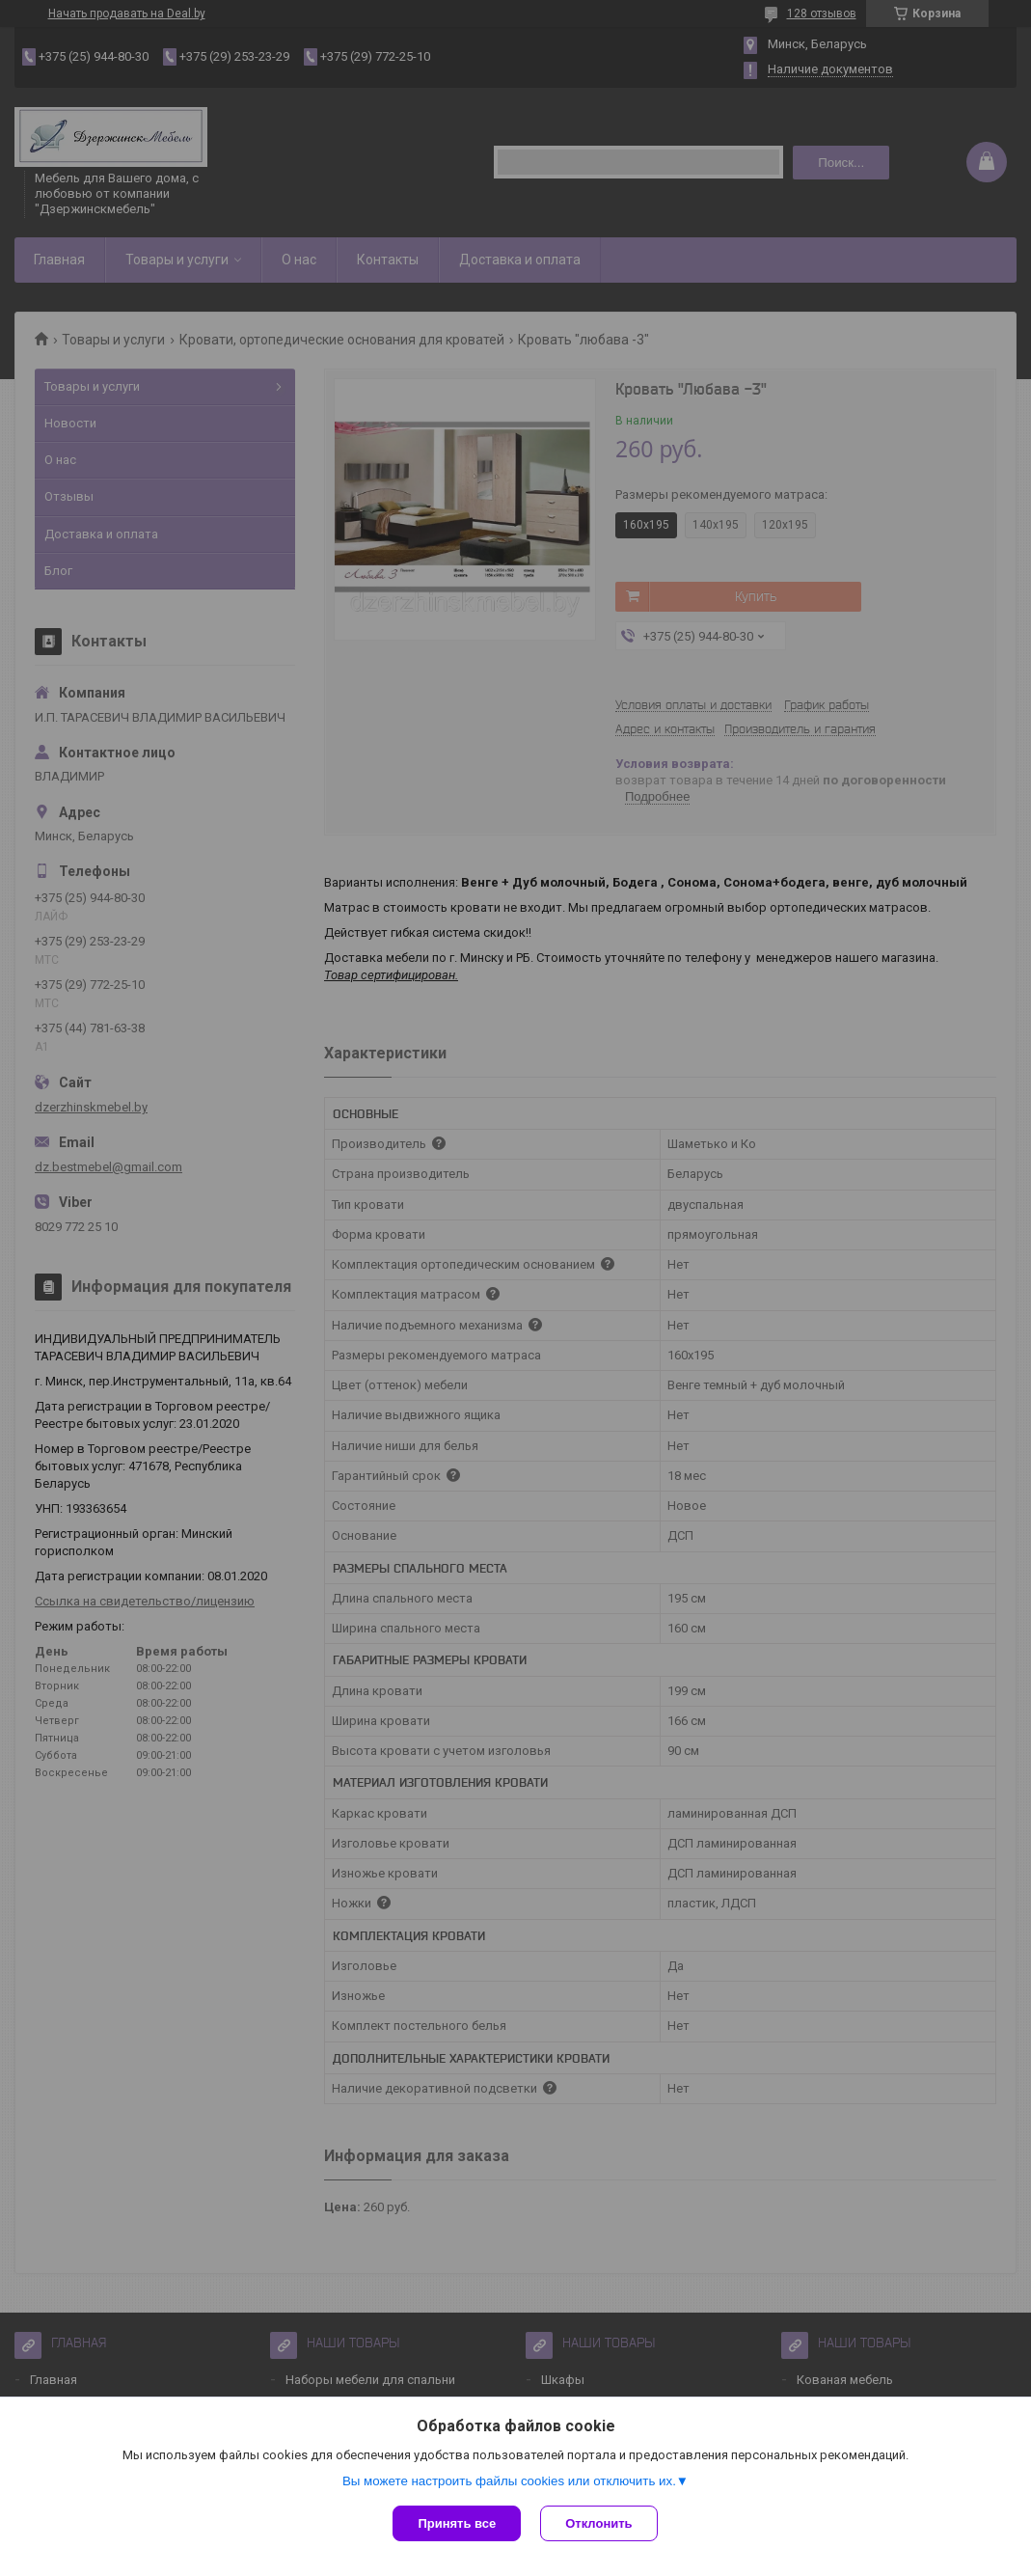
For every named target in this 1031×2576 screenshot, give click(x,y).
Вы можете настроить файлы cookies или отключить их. (509, 2481)
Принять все (457, 2523)
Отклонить (598, 2523)
